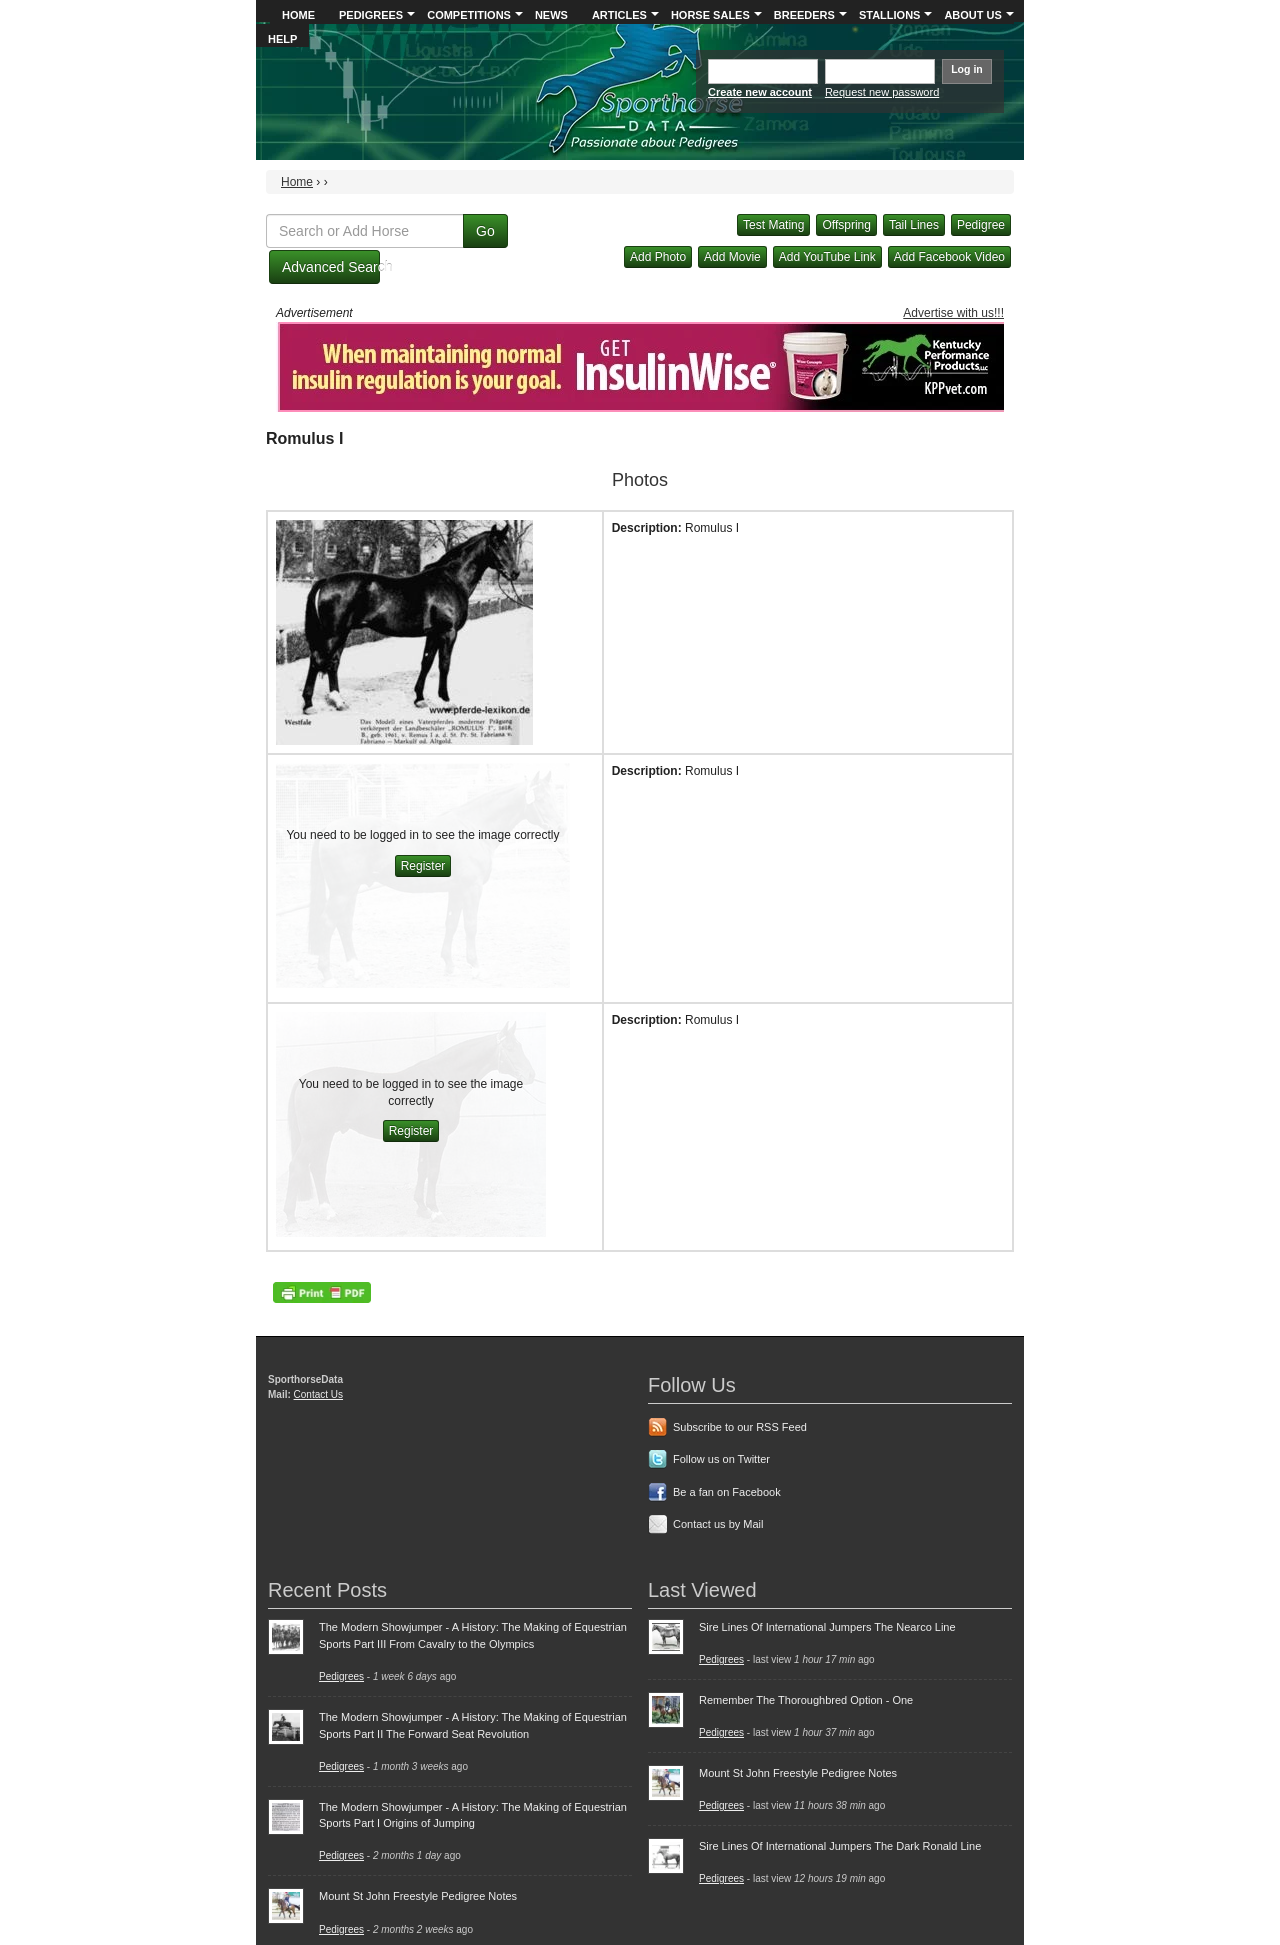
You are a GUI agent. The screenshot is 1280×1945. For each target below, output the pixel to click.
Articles (619, 15)
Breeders (804, 15)
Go (485, 231)
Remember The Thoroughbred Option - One (806, 1700)
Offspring (846, 225)
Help (282, 39)
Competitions (469, 15)
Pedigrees (371, 15)
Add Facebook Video (949, 257)
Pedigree (981, 225)
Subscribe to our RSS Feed (740, 1427)
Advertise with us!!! (953, 313)
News (551, 15)
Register (423, 866)
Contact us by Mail (718, 1524)
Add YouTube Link (827, 257)
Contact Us (318, 1394)
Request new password (882, 92)
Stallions (890, 15)
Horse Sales (710, 15)
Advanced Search (331, 267)
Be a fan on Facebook (727, 1492)
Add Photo (658, 257)
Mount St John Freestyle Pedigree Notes (418, 1896)
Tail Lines (914, 225)
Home (298, 15)
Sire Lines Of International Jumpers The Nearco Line (827, 1627)
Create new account (760, 92)
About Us (972, 15)
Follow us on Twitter (721, 1459)
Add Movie (732, 257)
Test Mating (773, 225)
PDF (322, 1292)
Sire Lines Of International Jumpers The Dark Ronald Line (840, 1846)
